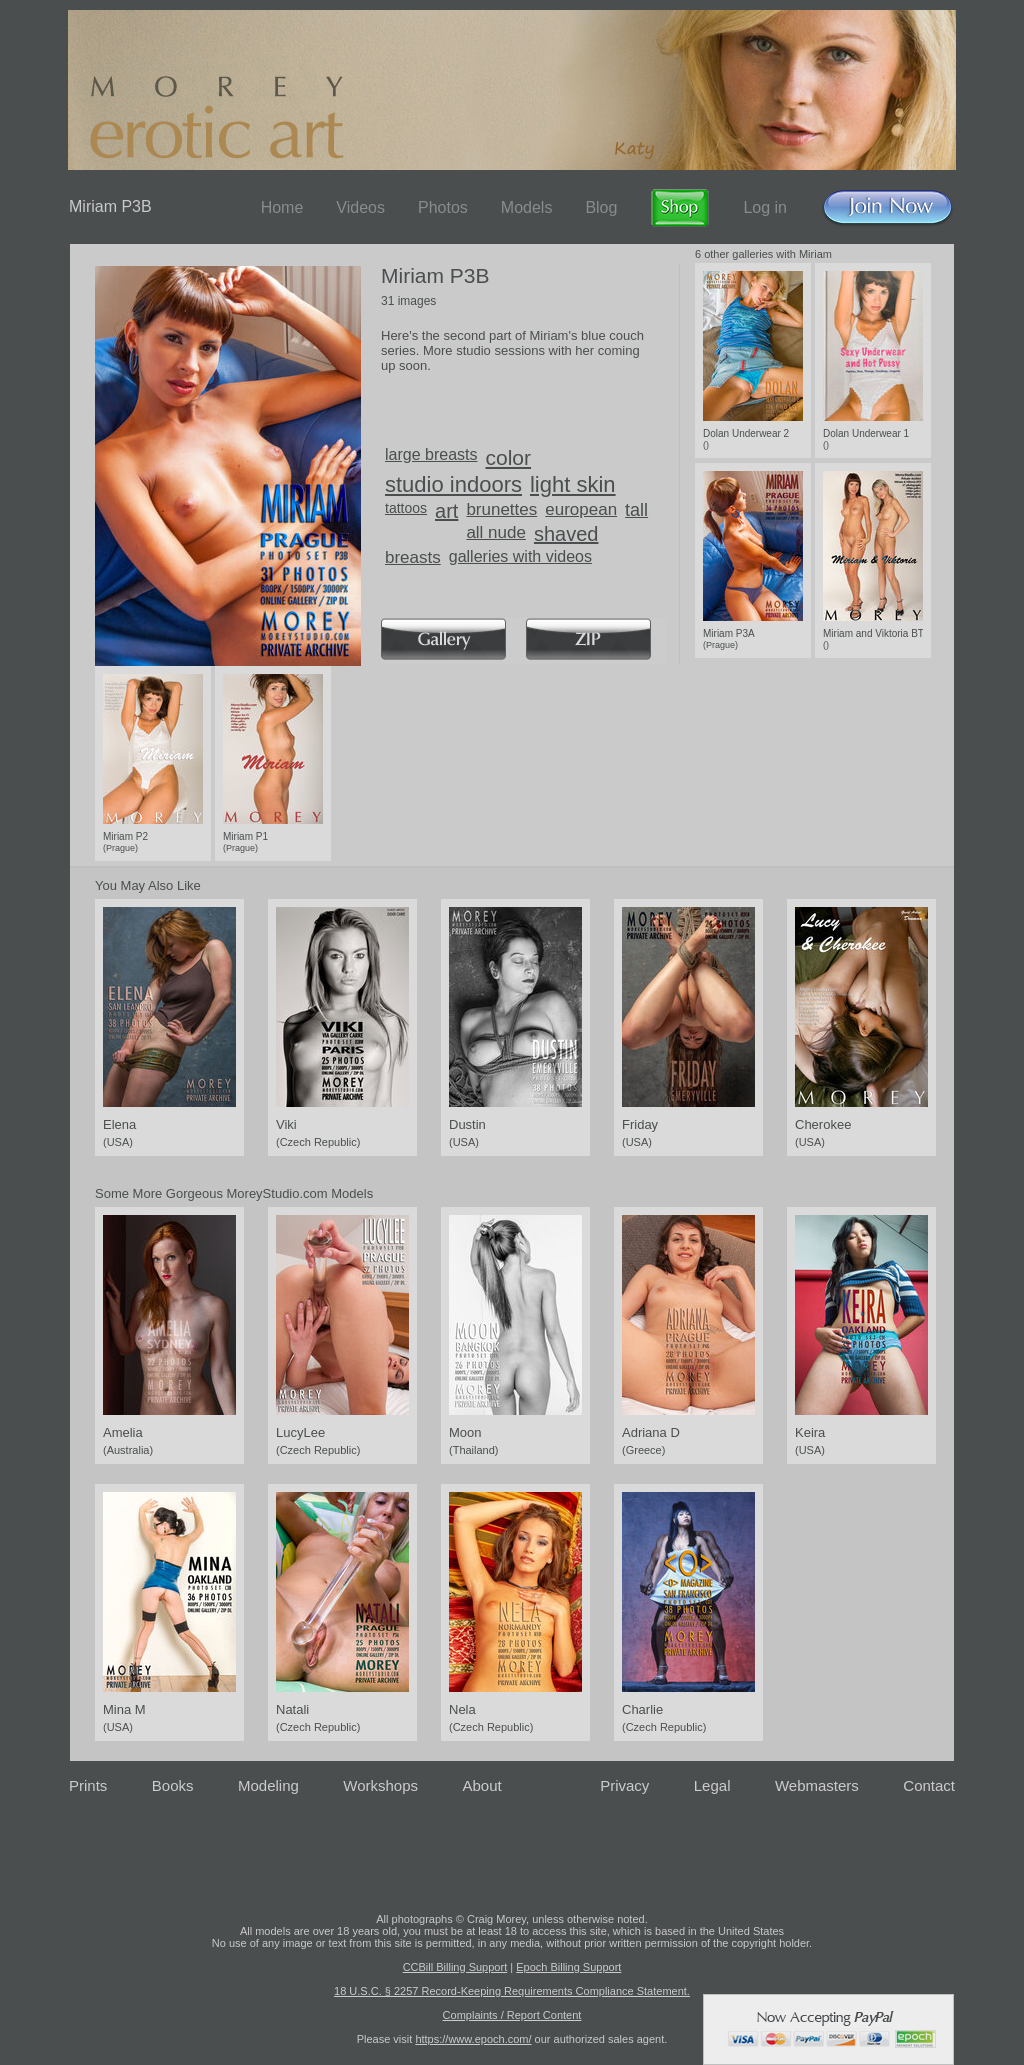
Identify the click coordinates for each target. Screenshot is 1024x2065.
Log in (765, 207)
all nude (496, 532)
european (581, 509)
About (482, 1785)
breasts (413, 557)
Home (282, 207)
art (446, 511)
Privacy (624, 1785)
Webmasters (817, 1785)
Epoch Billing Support (568, 1967)
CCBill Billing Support (455, 1967)
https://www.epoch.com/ (473, 2039)
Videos (360, 207)
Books (173, 1785)
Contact (929, 1785)
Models (527, 207)
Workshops (380, 1785)
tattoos (406, 508)
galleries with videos (520, 556)
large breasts (431, 454)
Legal (712, 1785)
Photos (443, 207)
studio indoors (453, 484)
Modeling (268, 1785)
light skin (573, 484)
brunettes (501, 509)
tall (636, 510)
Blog (601, 207)
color (509, 457)
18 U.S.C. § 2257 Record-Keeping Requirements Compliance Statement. (512, 1991)
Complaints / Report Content (512, 2015)
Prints (88, 1785)
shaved (566, 534)
